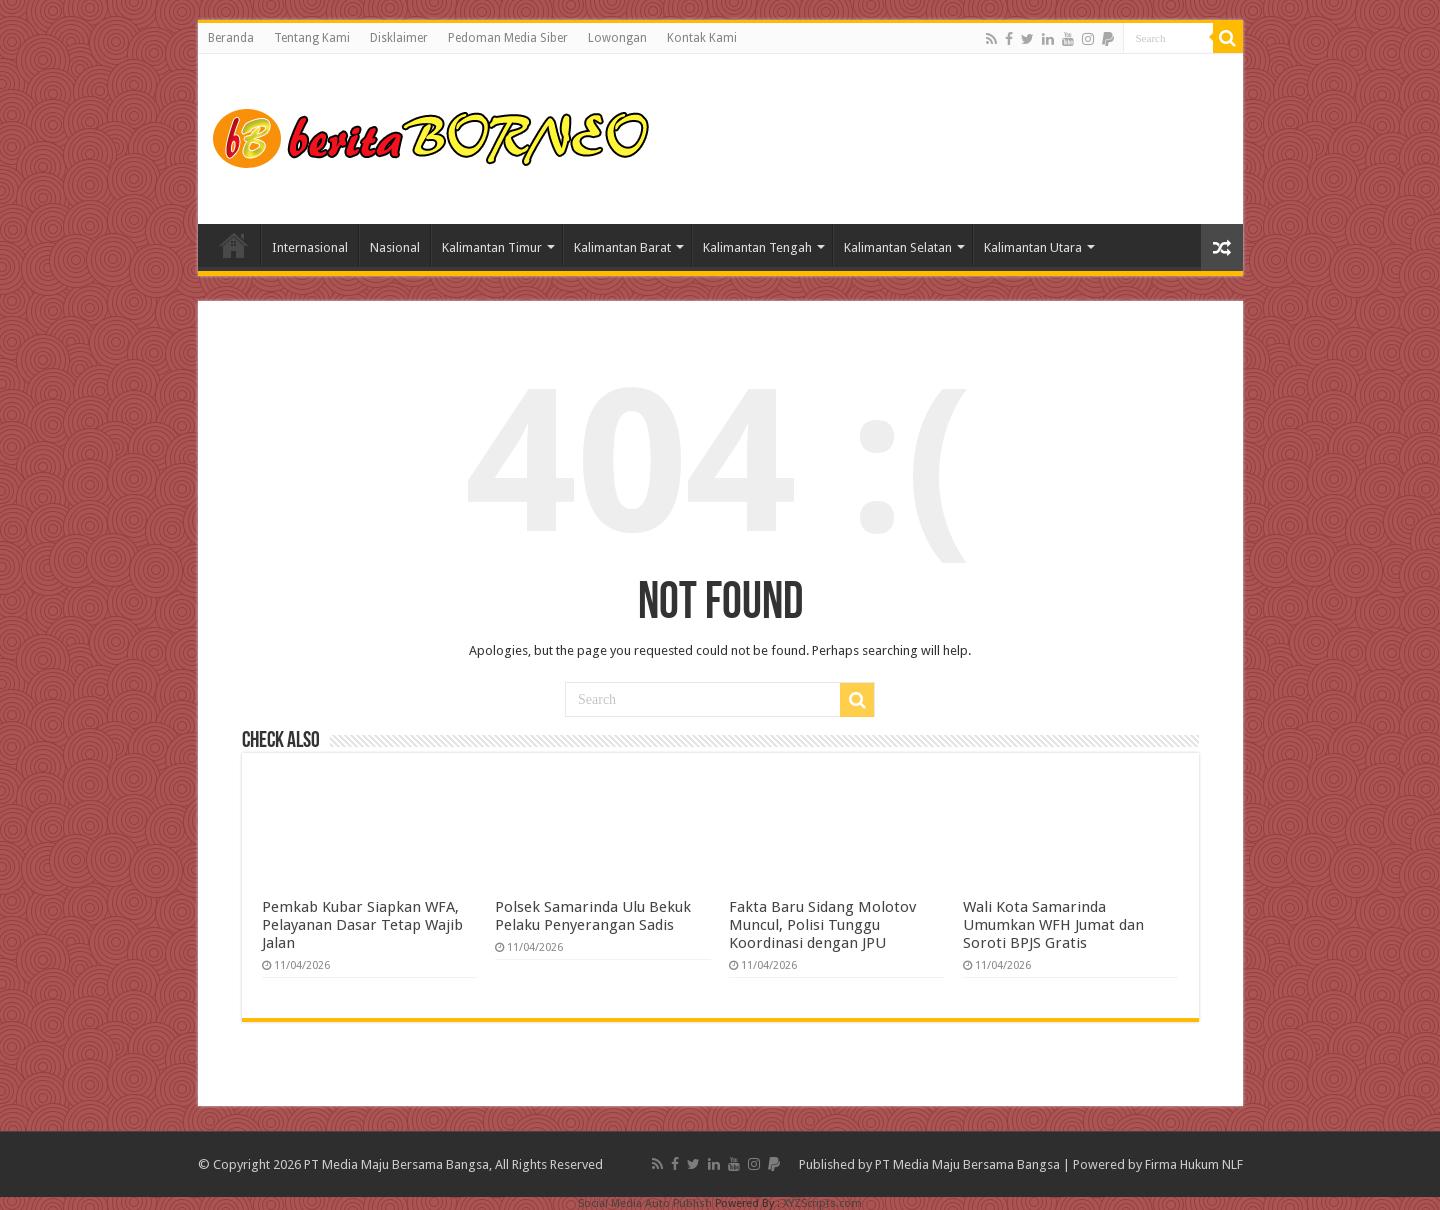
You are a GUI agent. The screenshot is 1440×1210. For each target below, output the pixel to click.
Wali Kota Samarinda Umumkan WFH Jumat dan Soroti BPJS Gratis (1053, 925)
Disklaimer (399, 38)
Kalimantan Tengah (757, 247)
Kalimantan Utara (1033, 247)
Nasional (395, 247)
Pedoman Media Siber (508, 38)
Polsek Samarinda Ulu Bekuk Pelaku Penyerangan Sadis (593, 916)
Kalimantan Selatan (898, 247)
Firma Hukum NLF (1194, 1164)
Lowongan (617, 38)
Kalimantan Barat (622, 247)
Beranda (231, 38)
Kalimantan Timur (492, 247)
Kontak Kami (702, 38)
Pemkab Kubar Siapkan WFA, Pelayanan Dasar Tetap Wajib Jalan (362, 925)
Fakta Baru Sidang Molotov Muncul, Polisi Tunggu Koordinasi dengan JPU (822, 925)
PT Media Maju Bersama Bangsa (967, 1164)
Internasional (310, 247)
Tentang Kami (312, 38)
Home (234, 245)
